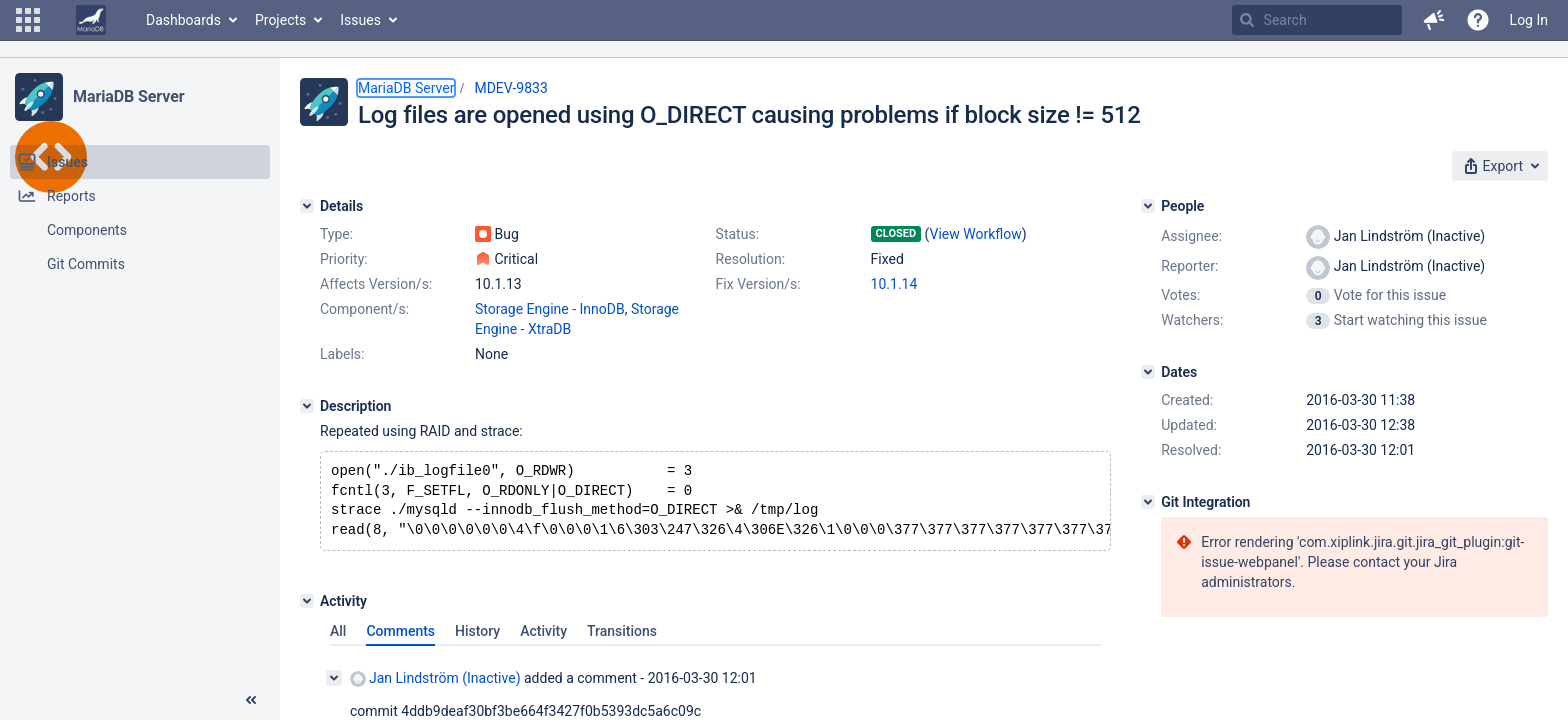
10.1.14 (894, 284)
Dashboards (183, 20)
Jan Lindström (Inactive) (435, 686)
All (338, 639)
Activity (543, 639)
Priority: (344, 259)
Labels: (342, 354)
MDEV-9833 (510, 88)
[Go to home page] (91, 20)
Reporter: (1189, 266)
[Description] (307, 406)
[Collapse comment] (334, 686)
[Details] (307, 206)
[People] (1148, 206)
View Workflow (976, 234)
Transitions (622, 639)
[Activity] (307, 609)
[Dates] (1148, 372)
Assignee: (1191, 236)
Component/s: (364, 309)
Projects (280, 20)
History (477, 639)
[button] (28, 20)
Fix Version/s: (758, 284)
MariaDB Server (128, 96)
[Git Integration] (1148, 502)
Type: (336, 234)
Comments (400, 639)
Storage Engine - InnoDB (550, 309)
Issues (360, 20)
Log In (1529, 20)
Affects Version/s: (376, 284)
